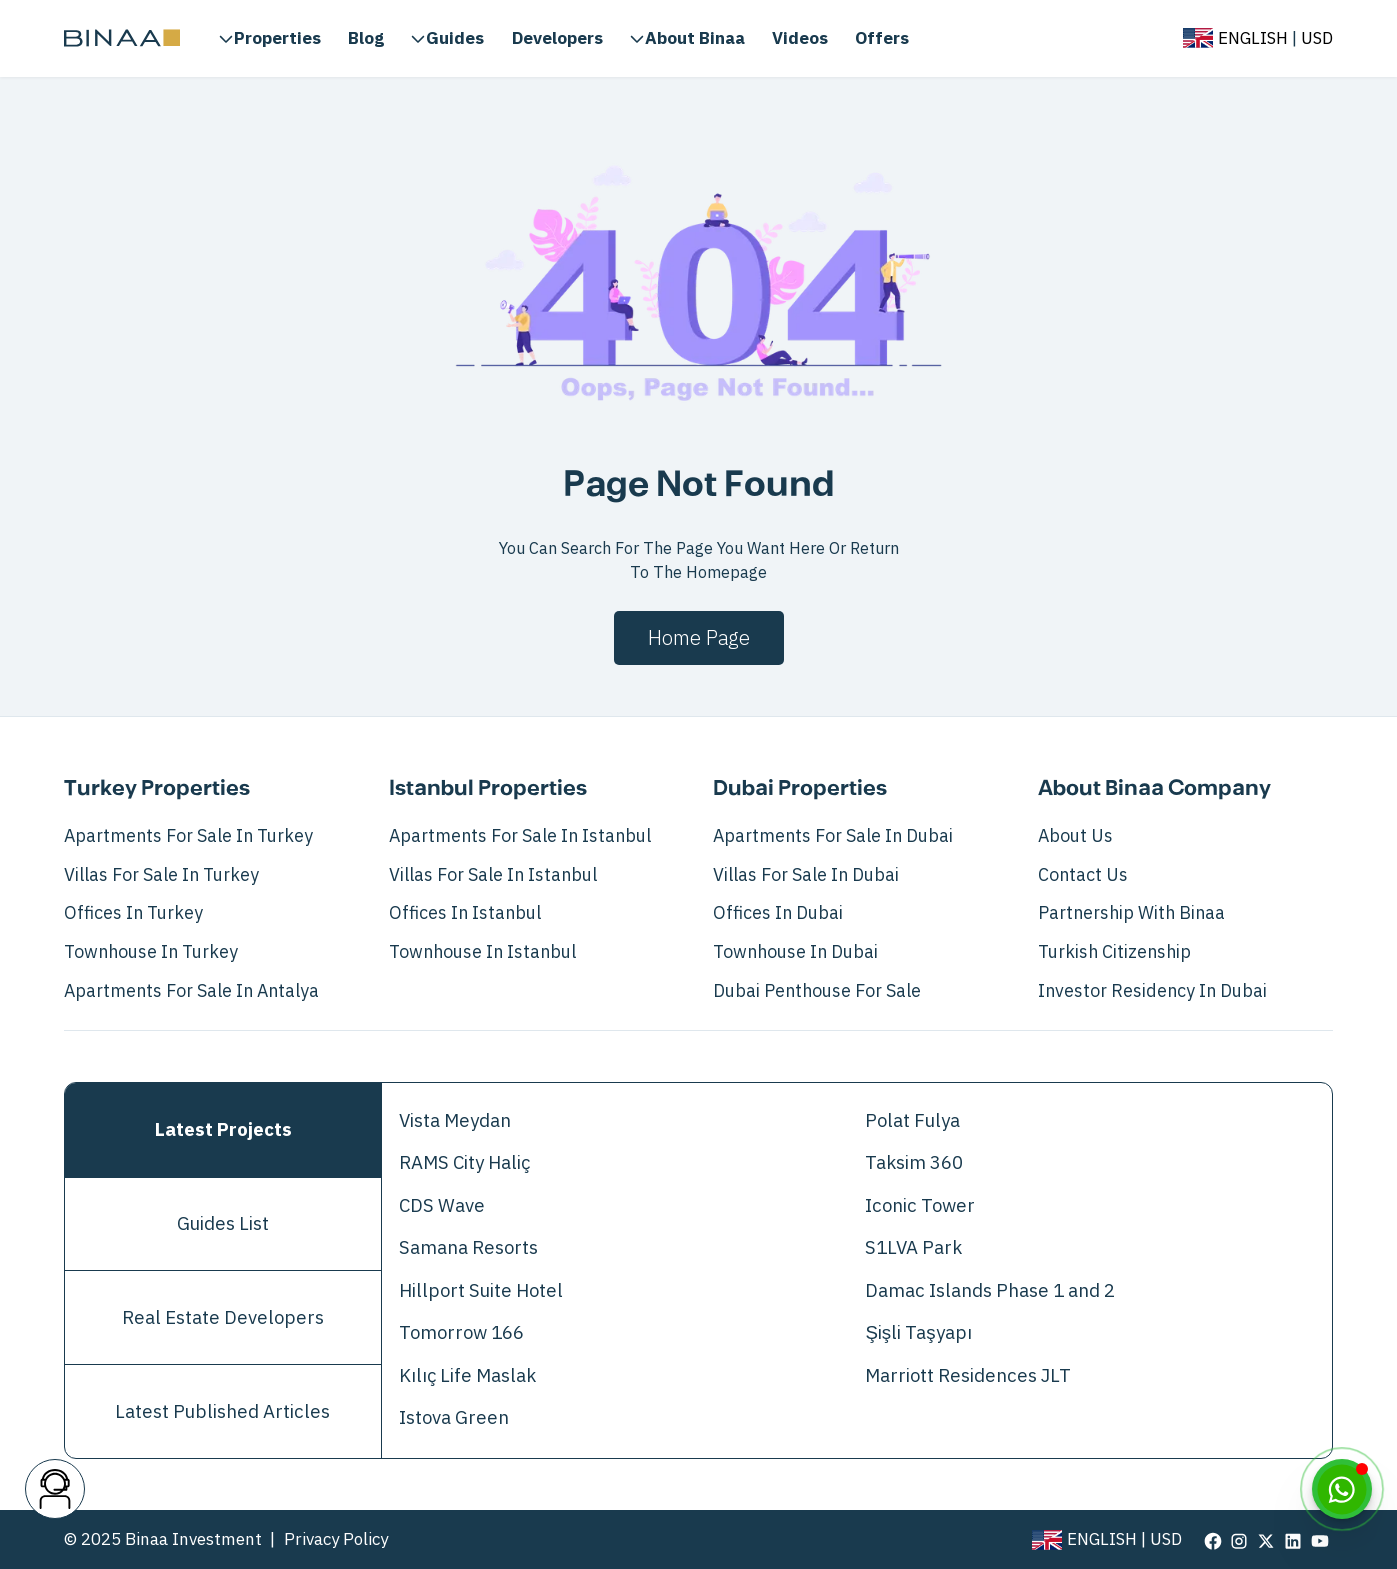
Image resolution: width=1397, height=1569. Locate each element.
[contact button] (55, 1489)
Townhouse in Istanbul (482, 952)
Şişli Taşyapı (918, 1333)
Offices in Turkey (133, 913)
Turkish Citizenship (1114, 952)
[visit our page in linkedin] (1293, 1540)
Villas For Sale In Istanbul (493, 875)
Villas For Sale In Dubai (806, 875)
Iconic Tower (920, 1206)
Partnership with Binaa (1131, 913)
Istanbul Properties (488, 789)
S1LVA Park (913, 1248)
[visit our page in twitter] (1266, 1540)
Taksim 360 (914, 1163)
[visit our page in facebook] (1213, 1540)
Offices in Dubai (778, 913)
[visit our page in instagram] (1239, 1540)
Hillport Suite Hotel (481, 1291)
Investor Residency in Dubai (1152, 991)
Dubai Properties (800, 789)
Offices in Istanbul (465, 913)
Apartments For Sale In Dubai (833, 836)
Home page (699, 638)
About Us (1075, 836)
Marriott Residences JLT (968, 1376)
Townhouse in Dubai (795, 952)
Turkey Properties (157, 789)
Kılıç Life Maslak (467, 1376)
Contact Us (1083, 875)
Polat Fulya (912, 1121)
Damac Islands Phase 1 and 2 (990, 1291)
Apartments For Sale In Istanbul (520, 836)
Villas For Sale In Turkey (161, 875)
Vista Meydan (455, 1121)
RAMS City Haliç (464, 1163)
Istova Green (454, 1418)
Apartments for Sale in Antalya (191, 991)
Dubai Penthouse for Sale (817, 991)
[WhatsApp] (1342, 1489)
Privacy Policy (336, 1539)
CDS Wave (442, 1206)
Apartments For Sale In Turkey (188, 836)
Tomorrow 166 (461, 1333)
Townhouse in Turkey (151, 952)
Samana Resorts (468, 1248)
